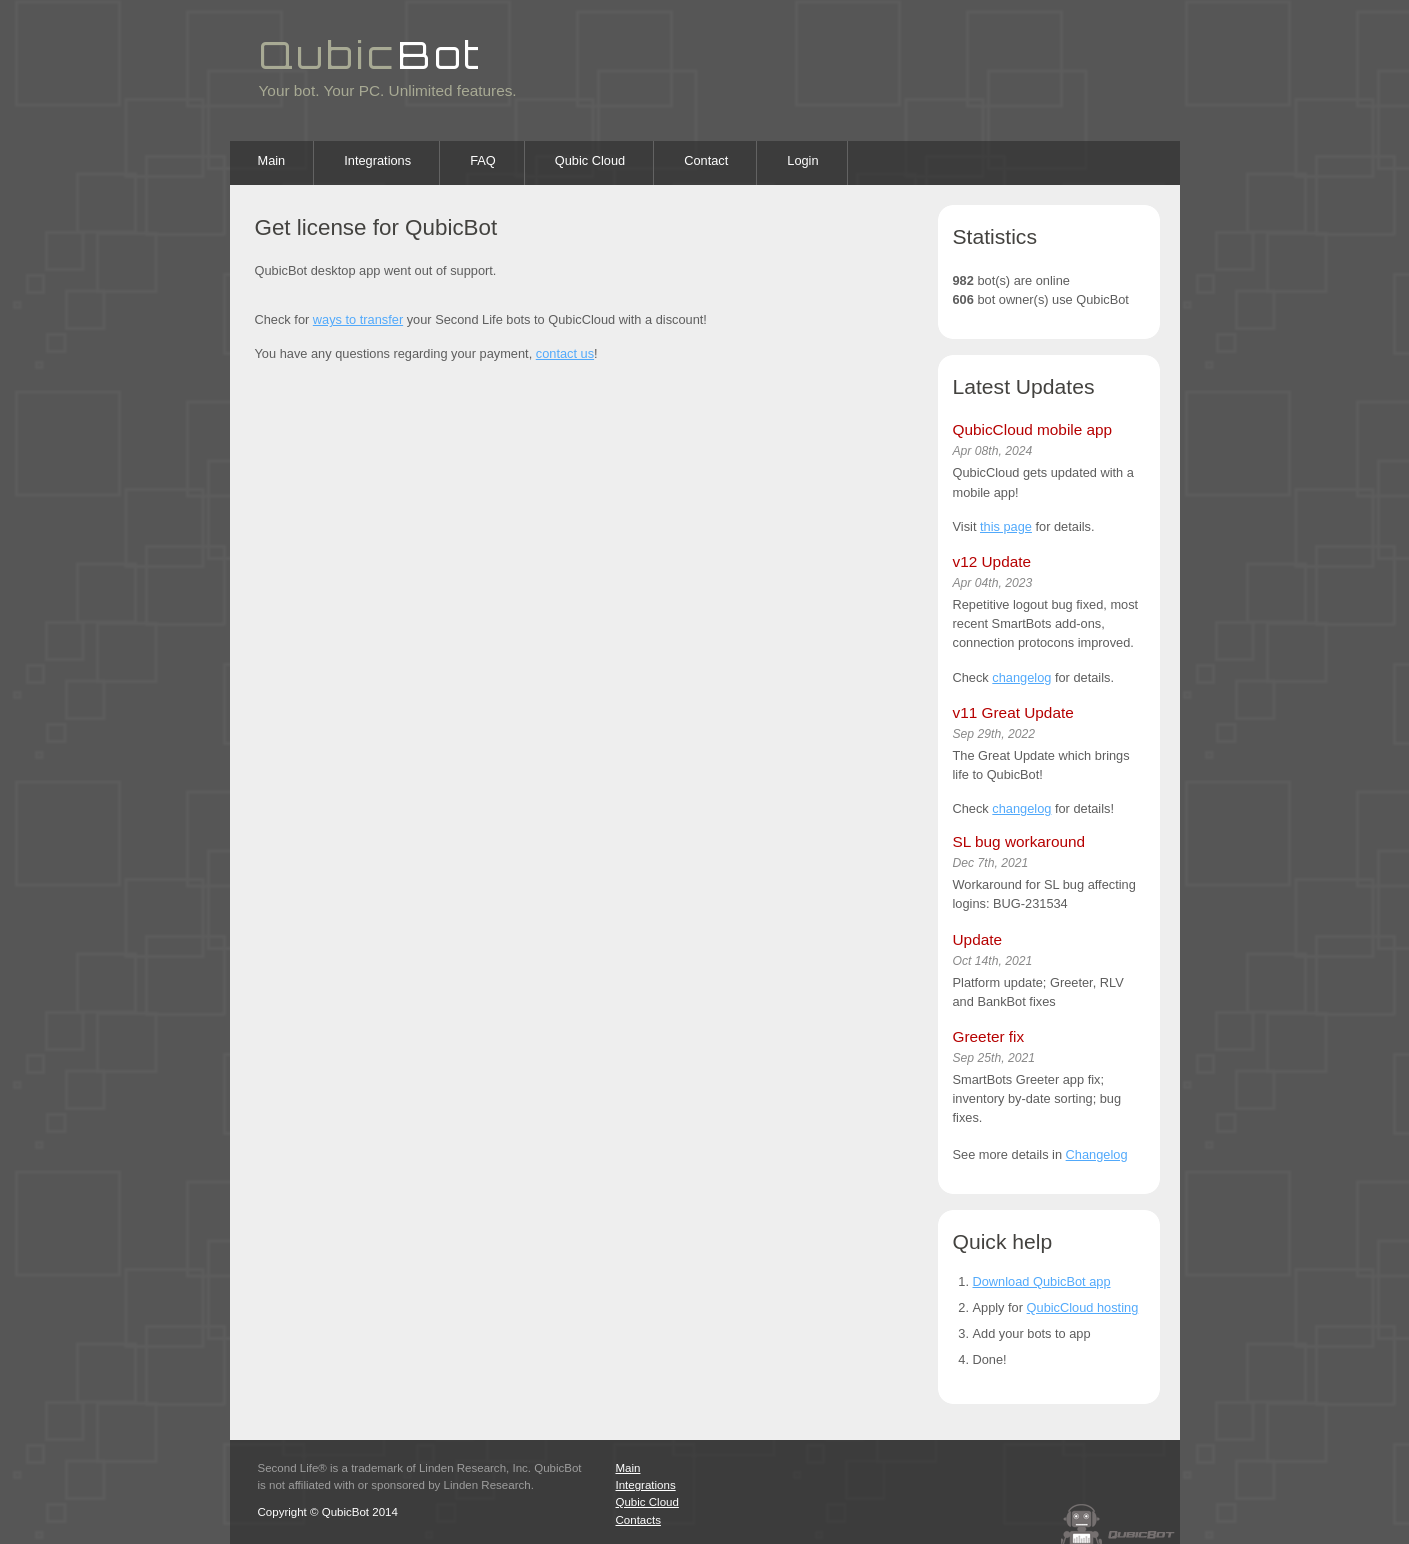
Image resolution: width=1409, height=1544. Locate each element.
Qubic (371, 54)
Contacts (638, 1520)
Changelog (1097, 1154)
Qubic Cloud (590, 160)
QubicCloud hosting (1083, 1307)
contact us (565, 353)
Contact (706, 160)
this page (1006, 526)
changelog (1021, 677)
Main (272, 160)
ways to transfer (358, 319)
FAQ (483, 160)
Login (802, 160)
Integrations (377, 160)
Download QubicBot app (1042, 1281)
